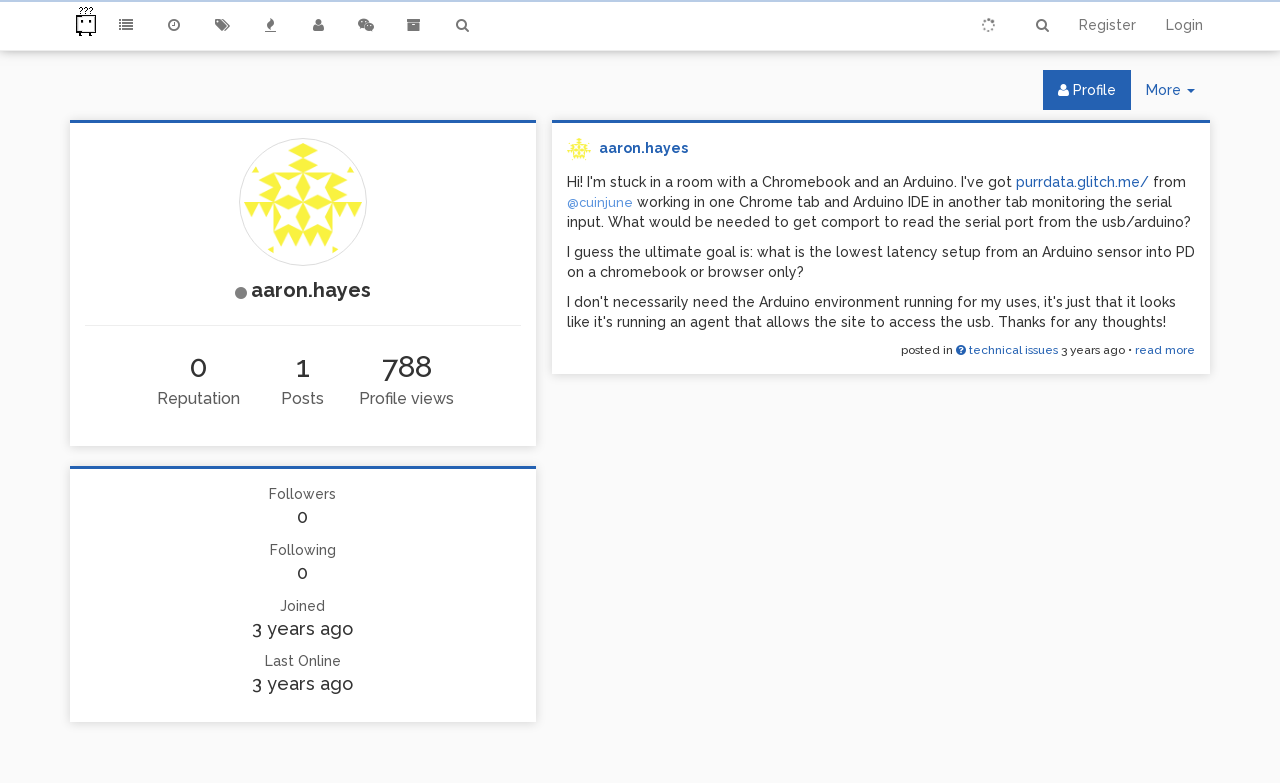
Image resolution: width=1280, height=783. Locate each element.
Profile (1087, 90)
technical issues (1007, 350)
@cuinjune (600, 202)
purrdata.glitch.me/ (1082, 182)
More (1178, 94)
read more (1165, 350)
